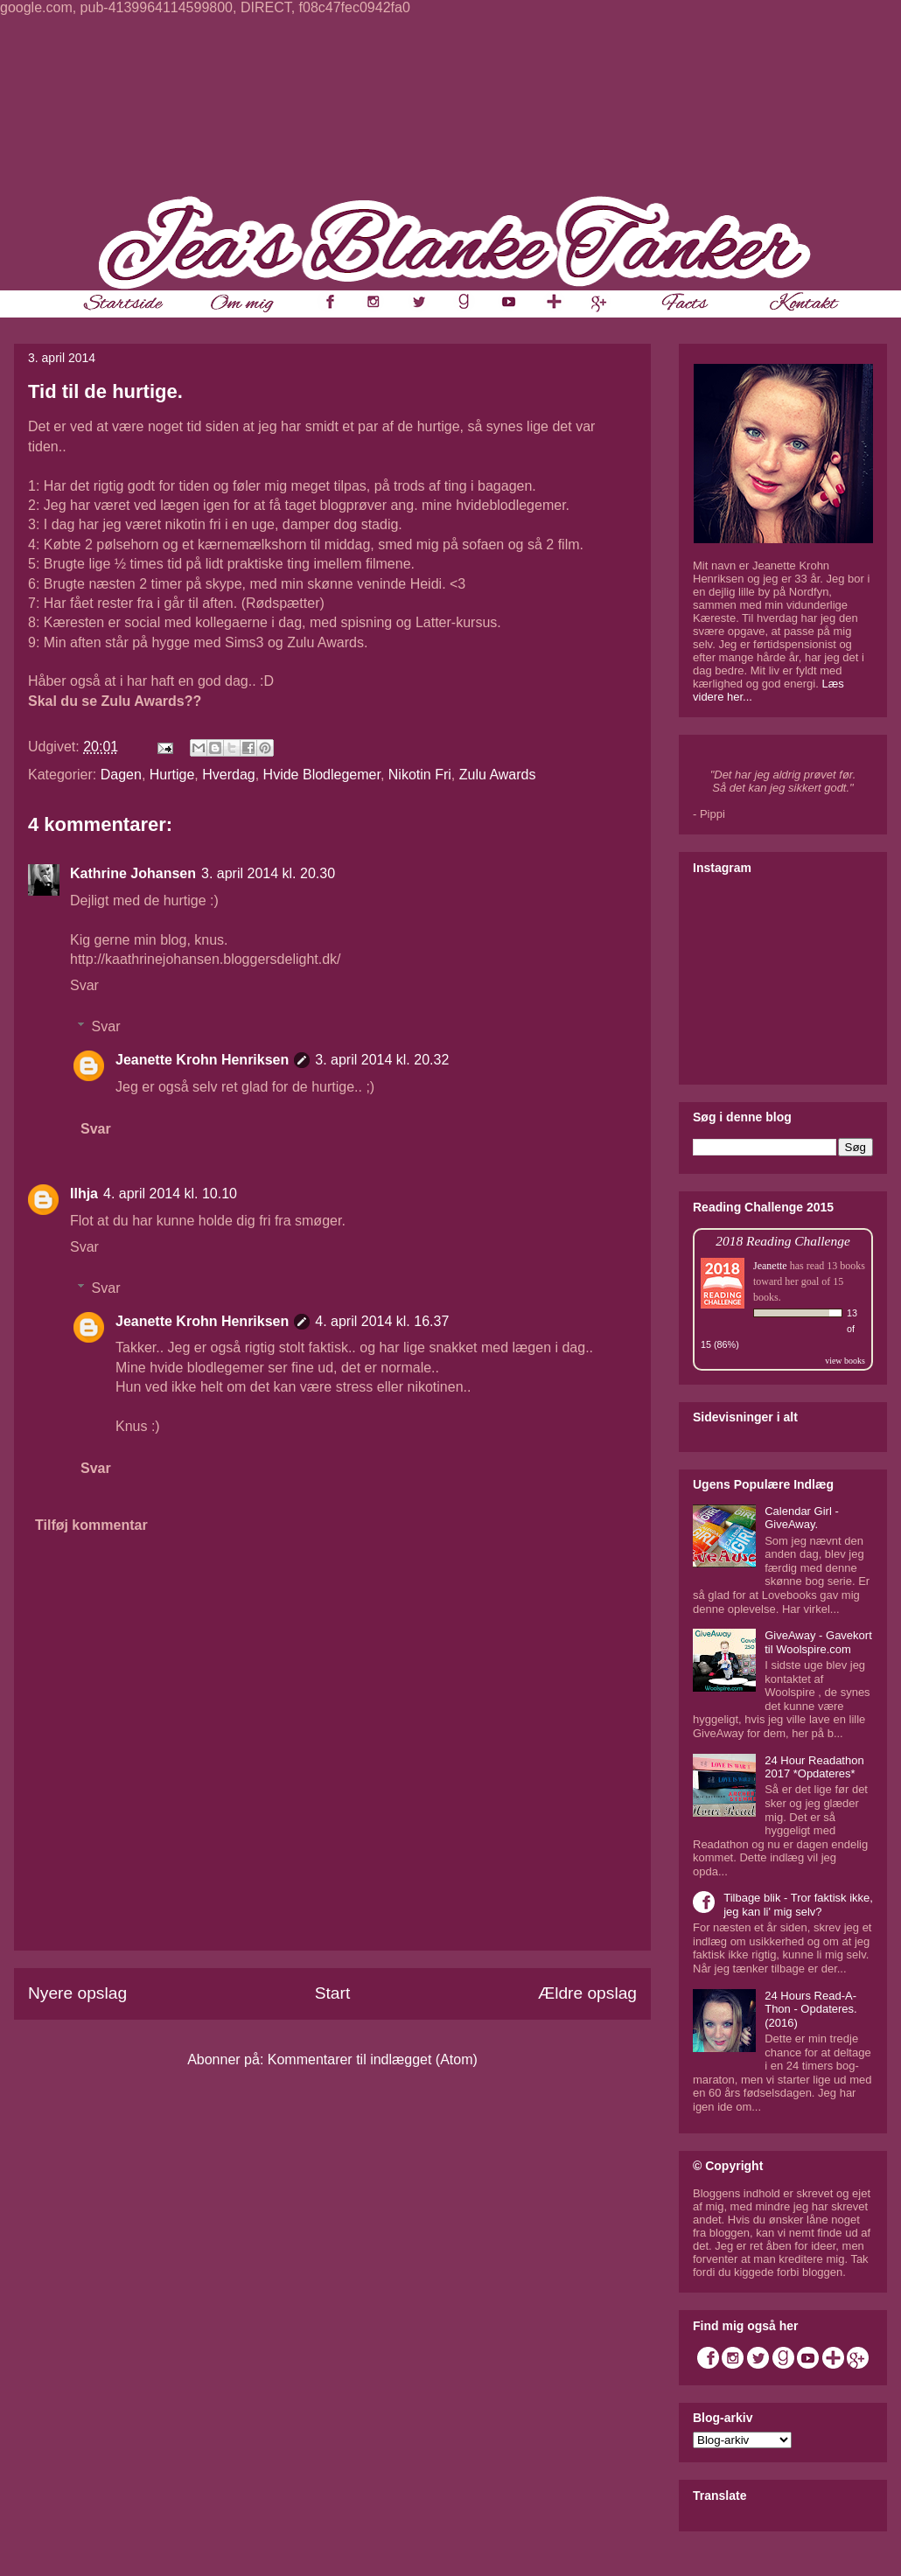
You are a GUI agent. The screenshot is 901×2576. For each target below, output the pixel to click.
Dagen (121, 774)
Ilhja (84, 1193)
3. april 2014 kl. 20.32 (382, 1059)
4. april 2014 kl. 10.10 (170, 1193)
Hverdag (228, 774)
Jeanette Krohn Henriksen (202, 1059)
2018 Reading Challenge (783, 1240)
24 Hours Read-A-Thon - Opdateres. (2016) (811, 2009)
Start (333, 1993)
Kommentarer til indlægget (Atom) (373, 2059)
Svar (84, 985)
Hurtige (172, 774)
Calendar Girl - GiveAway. (802, 1518)
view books (845, 1360)
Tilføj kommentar (91, 1525)
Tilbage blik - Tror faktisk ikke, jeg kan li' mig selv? (798, 1904)
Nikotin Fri (419, 774)
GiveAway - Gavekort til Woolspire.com (818, 1642)
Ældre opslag (587, 1993)
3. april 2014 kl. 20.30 (268, 873)
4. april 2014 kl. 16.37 (382, 1321)
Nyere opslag (77, 1993)
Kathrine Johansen (133, 873)
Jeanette (770, 1266)
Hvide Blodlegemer (322, 774)
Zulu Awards (497, 774)
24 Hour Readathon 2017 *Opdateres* (814, 1767)
